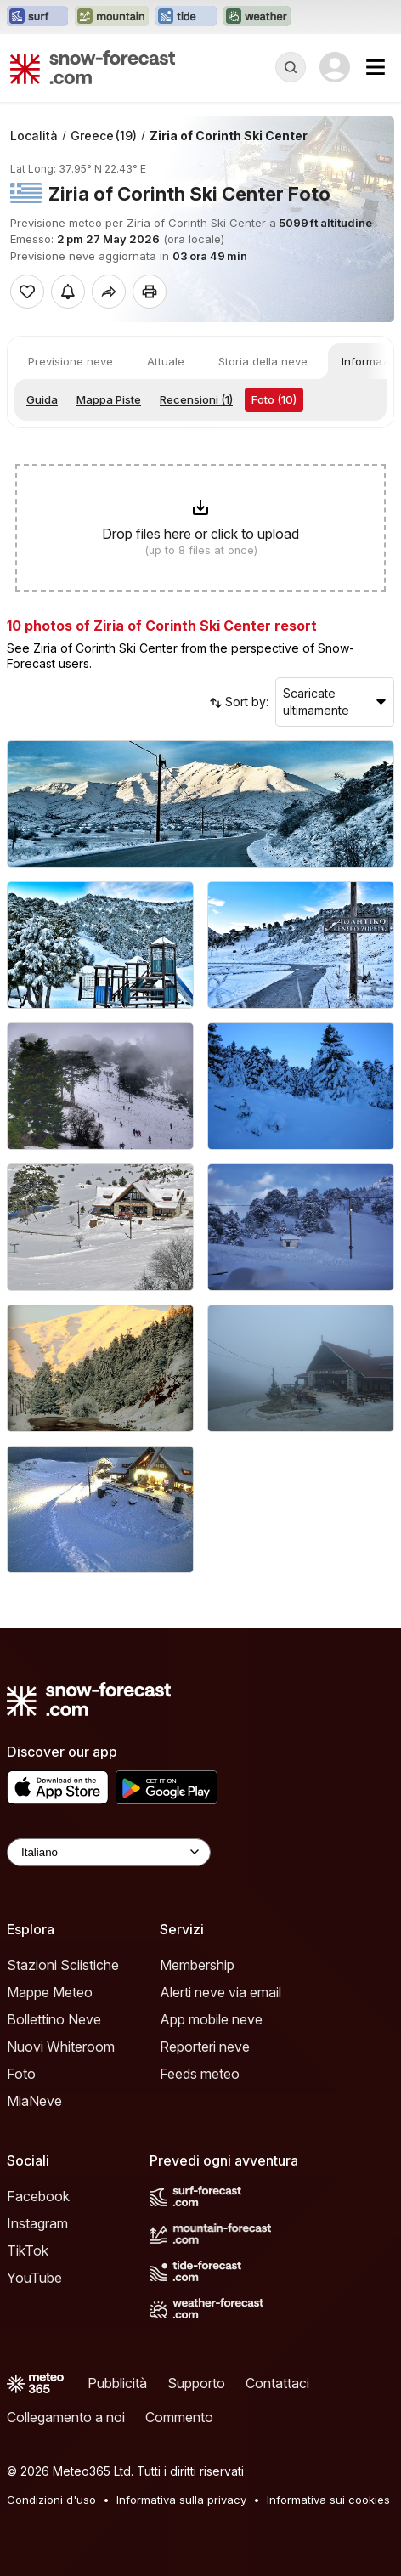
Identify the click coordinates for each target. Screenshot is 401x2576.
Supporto (196, 2383)
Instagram (37, 2223)
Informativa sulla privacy (181, 2499)
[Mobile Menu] (375, 67)
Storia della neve (263, 361)
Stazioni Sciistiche (63, 1964)
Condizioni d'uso (51, 2499)
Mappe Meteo (50, 1992)
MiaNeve (34, 2100)
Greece (104, 135)
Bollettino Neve (54, 2019)
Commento (179, 2417)
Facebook (38, 2196)
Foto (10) (274, 399)
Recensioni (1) (196, 399)
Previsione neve (70, 361)
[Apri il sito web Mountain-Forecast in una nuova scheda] (112, 17)
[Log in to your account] (334, 67)
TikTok (27, 2250)
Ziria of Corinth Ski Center (229, 135)
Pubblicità (117, 2383)
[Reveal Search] (290, 67)
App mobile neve (211, 2019)
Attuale (165, 361)
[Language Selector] (109, 1852)
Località (34, 135)
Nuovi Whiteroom (61, 2046)
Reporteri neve (205, 2046)
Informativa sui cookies (328, 2499)
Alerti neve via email (220, 1992)
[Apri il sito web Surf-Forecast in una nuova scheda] (37, 17)
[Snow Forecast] (92, 67)
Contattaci (277, 2383)
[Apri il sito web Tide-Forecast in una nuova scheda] (186, 17)
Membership (197, 1964)
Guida (42, 399)
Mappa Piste (108, 399)
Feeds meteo (200, 2073)
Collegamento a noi (66, 2417)
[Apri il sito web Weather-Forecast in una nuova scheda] (257, 17)
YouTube (34, 2277)
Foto (21, 2073)
